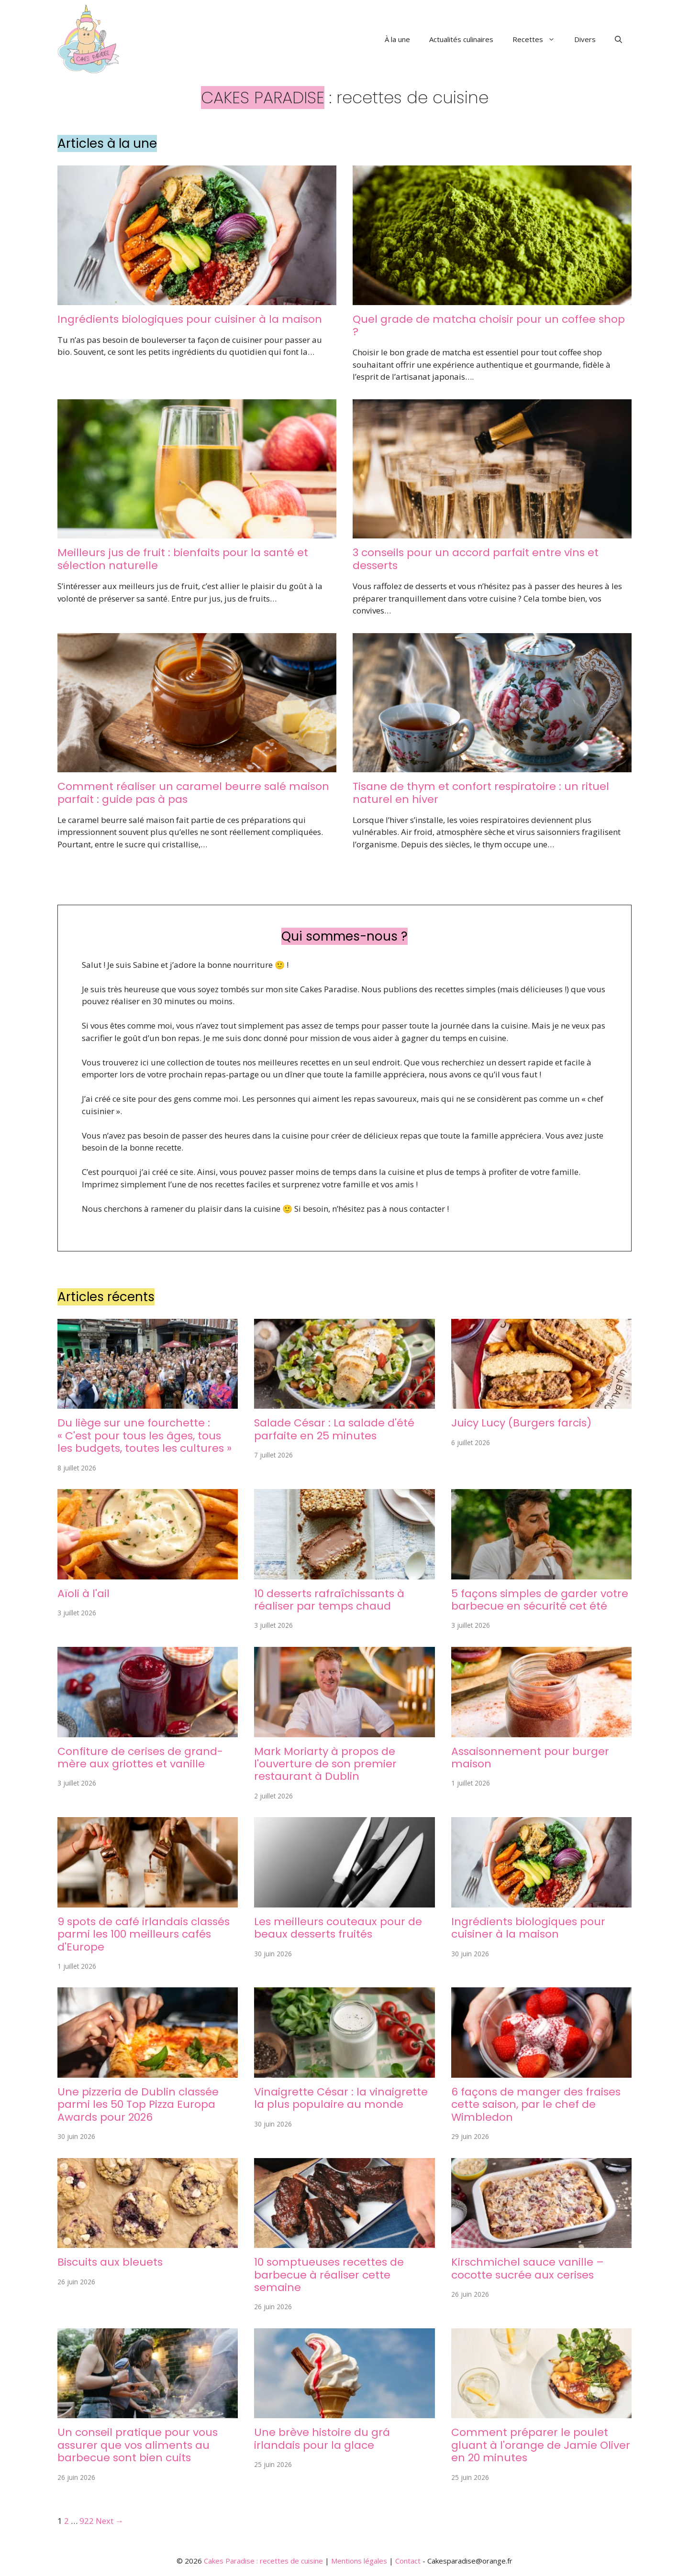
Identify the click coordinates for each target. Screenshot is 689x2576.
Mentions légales (359, 2560)
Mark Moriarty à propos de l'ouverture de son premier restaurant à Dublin (325, 1764)
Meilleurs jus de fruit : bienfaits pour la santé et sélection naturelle (182, 558)
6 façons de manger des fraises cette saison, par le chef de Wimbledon (536, 2104)
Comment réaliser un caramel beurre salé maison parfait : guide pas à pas (193, 792)
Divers (585, 39)
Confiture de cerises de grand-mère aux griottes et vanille (140, 1757)
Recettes (538, 39)
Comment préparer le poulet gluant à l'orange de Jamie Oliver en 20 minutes (540, 2445)
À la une (397, 39)
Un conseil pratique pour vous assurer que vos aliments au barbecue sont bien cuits (137, 2445)
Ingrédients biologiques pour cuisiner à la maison (189, 319)
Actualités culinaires (461, 39)
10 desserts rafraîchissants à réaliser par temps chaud (329, 1599)
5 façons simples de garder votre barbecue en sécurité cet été (539, 1599)
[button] (618, 39)
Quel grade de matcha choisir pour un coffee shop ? (489, 325)
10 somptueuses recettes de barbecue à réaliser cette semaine (329, 2275)
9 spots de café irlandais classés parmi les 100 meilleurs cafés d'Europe (143, 1934)
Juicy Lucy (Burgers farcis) (521, 1422)
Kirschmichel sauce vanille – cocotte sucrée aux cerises (527, 2268)
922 (86, 2520)
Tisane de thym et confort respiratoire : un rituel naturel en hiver (481, 792)
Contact (408, 2560)
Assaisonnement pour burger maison (530, 1757)
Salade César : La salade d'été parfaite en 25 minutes (334, 1429)
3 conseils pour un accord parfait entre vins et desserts (476, 558)
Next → (109, 2520)
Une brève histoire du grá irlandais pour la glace (322, 2438)
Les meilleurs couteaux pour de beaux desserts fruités (338, 1927)
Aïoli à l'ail (83, 1593)
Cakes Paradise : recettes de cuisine (263, 2560)
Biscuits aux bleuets (110, 2262)
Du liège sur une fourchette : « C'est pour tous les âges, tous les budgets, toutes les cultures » (144, 1435)
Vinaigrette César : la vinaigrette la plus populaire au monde (341, 2098)
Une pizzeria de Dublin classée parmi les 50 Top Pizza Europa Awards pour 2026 (138, 2104)
